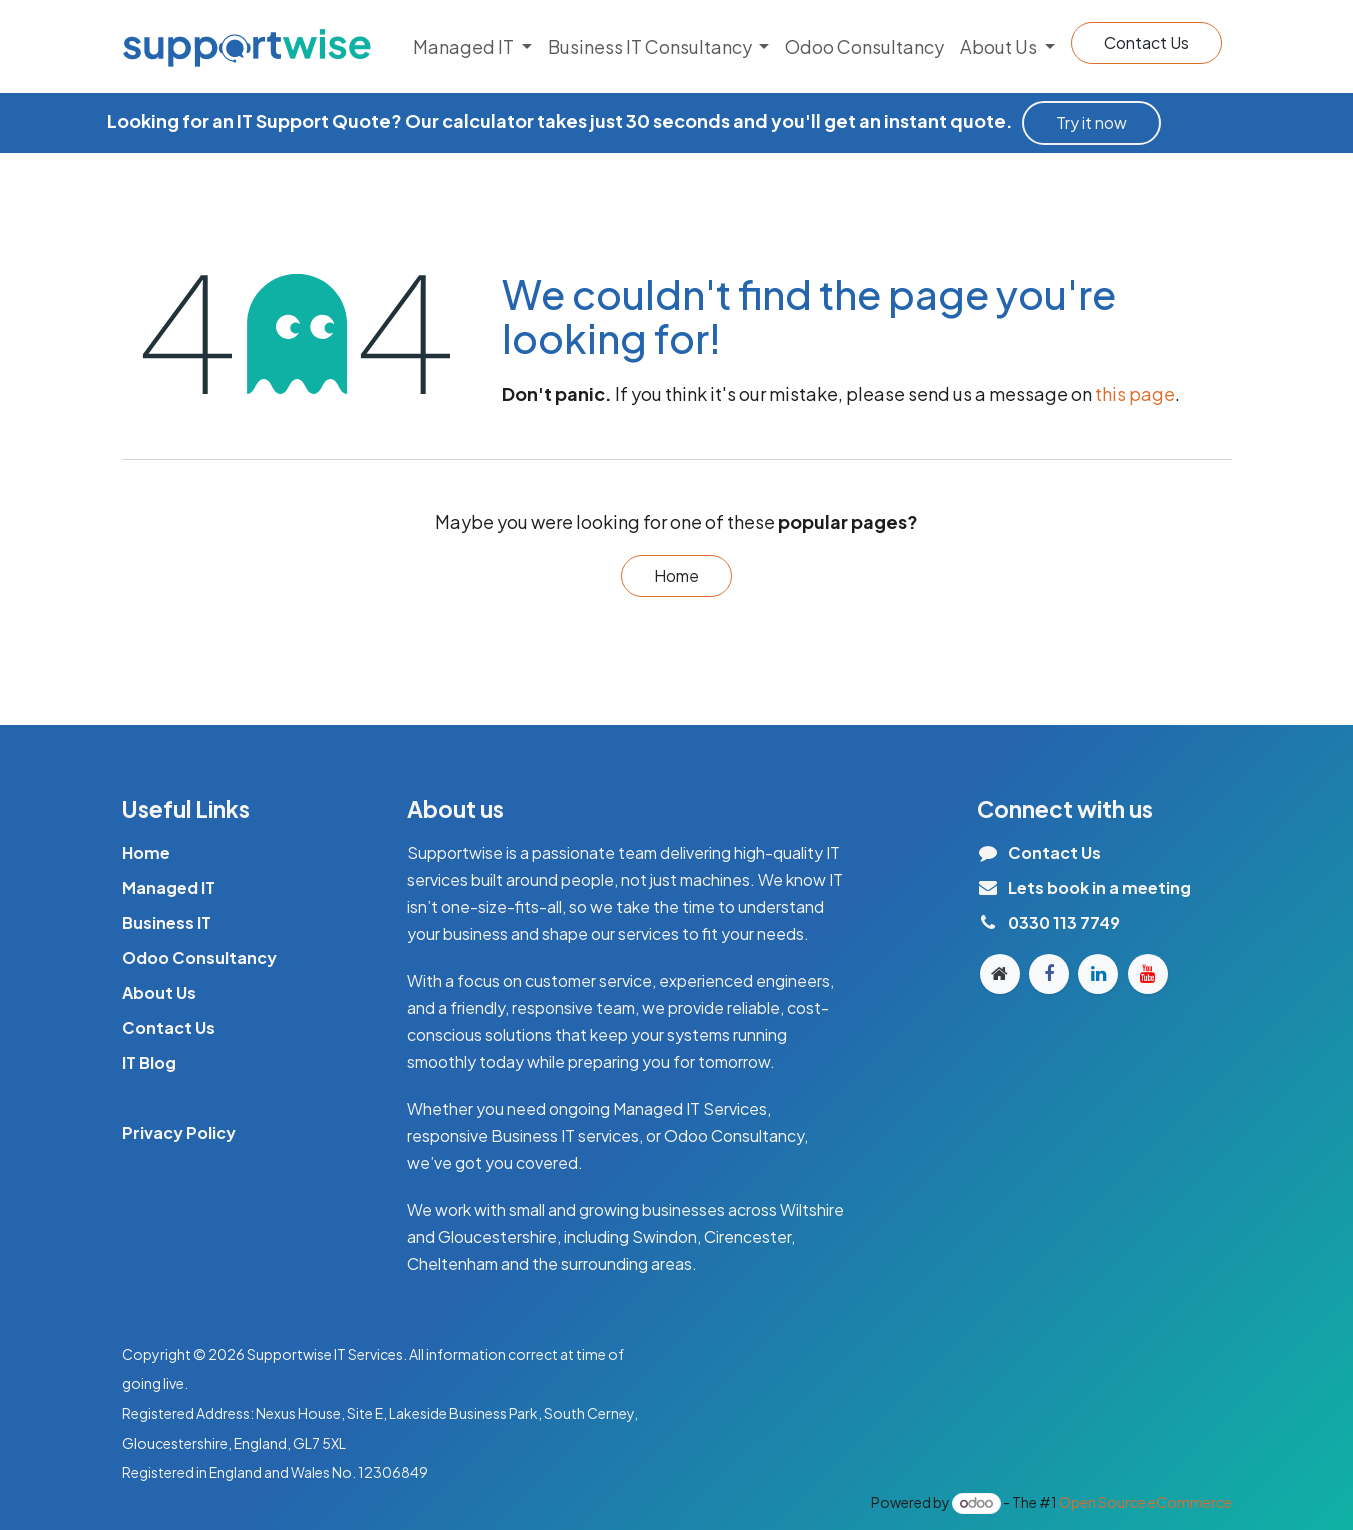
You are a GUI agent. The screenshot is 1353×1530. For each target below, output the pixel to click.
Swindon (664, 1236)
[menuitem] (472, 46)
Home (676, 575)
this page (1135, 393)
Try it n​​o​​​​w (1091, 122)
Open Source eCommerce (1145, 1502)
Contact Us (1146, 42)
